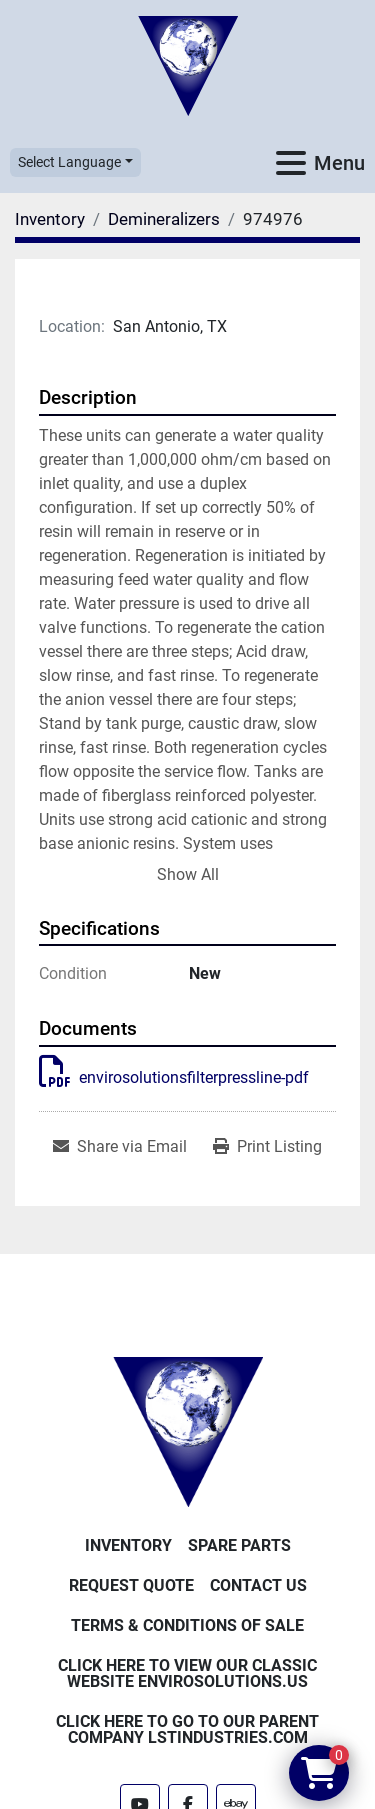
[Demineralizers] (164, 219)
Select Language (69, 162)
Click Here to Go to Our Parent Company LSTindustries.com (187, 1729)
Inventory (128, 1545)
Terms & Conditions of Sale (187, 1625)
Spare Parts (239, 1545)
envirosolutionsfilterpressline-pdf (174, 1077)
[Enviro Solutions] (188, 1430)
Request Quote (131, 1585)
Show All (188, 874)
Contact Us (258, 1585)
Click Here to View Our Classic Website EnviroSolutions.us (187, 1673)
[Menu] (291, 163)
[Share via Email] (120, 1147)
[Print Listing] (267, 1147)
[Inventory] (50, 219)
